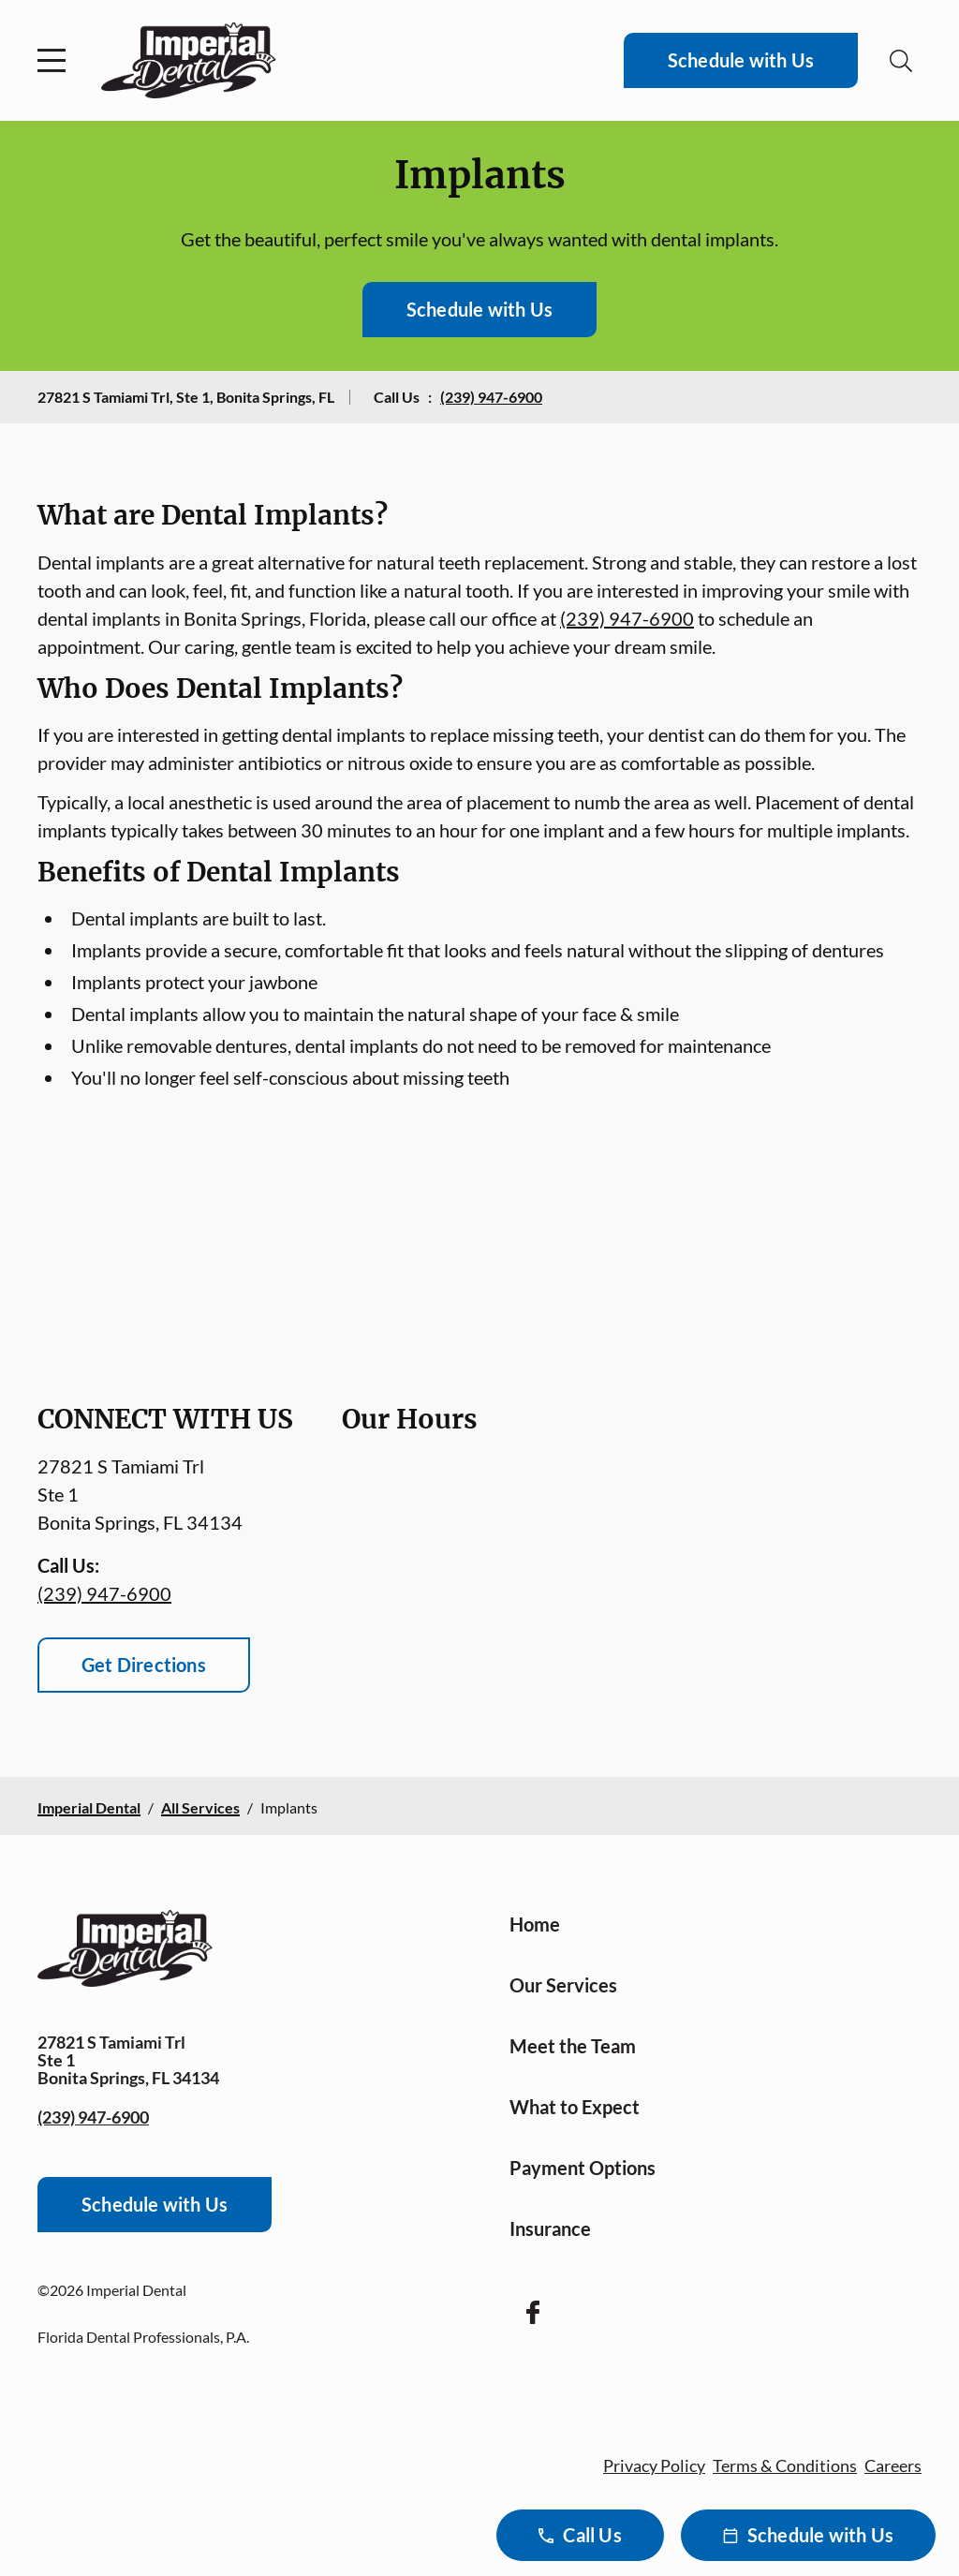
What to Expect (574, 2106)
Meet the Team (572, 2046)
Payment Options (582, 2167)
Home (534, 1924)
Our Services (563, 1985)
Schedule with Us (741, 60)
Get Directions (143, 1664)
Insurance (550, 2228)
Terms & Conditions (785, 2465)
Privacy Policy (654, 2465)
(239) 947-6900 (491, 397)
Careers (893, 2465)
